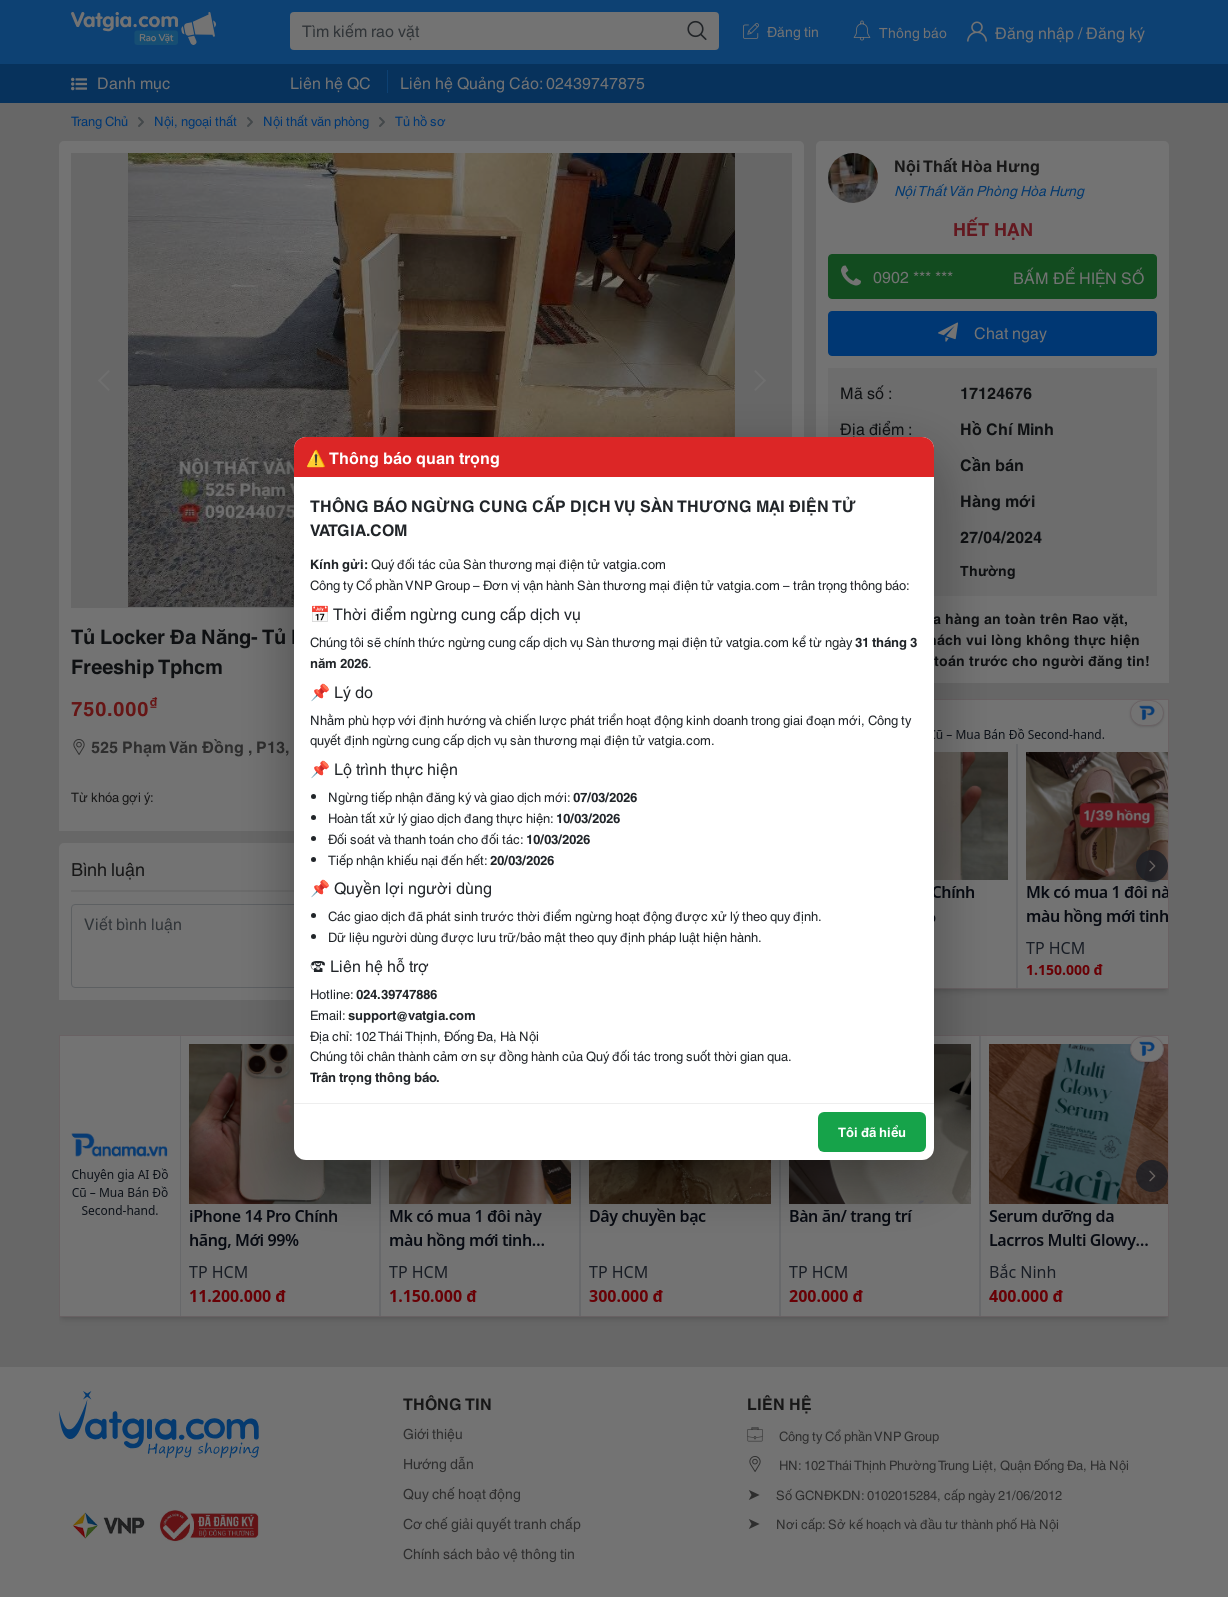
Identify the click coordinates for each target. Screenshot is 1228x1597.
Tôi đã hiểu (872, 1131)
